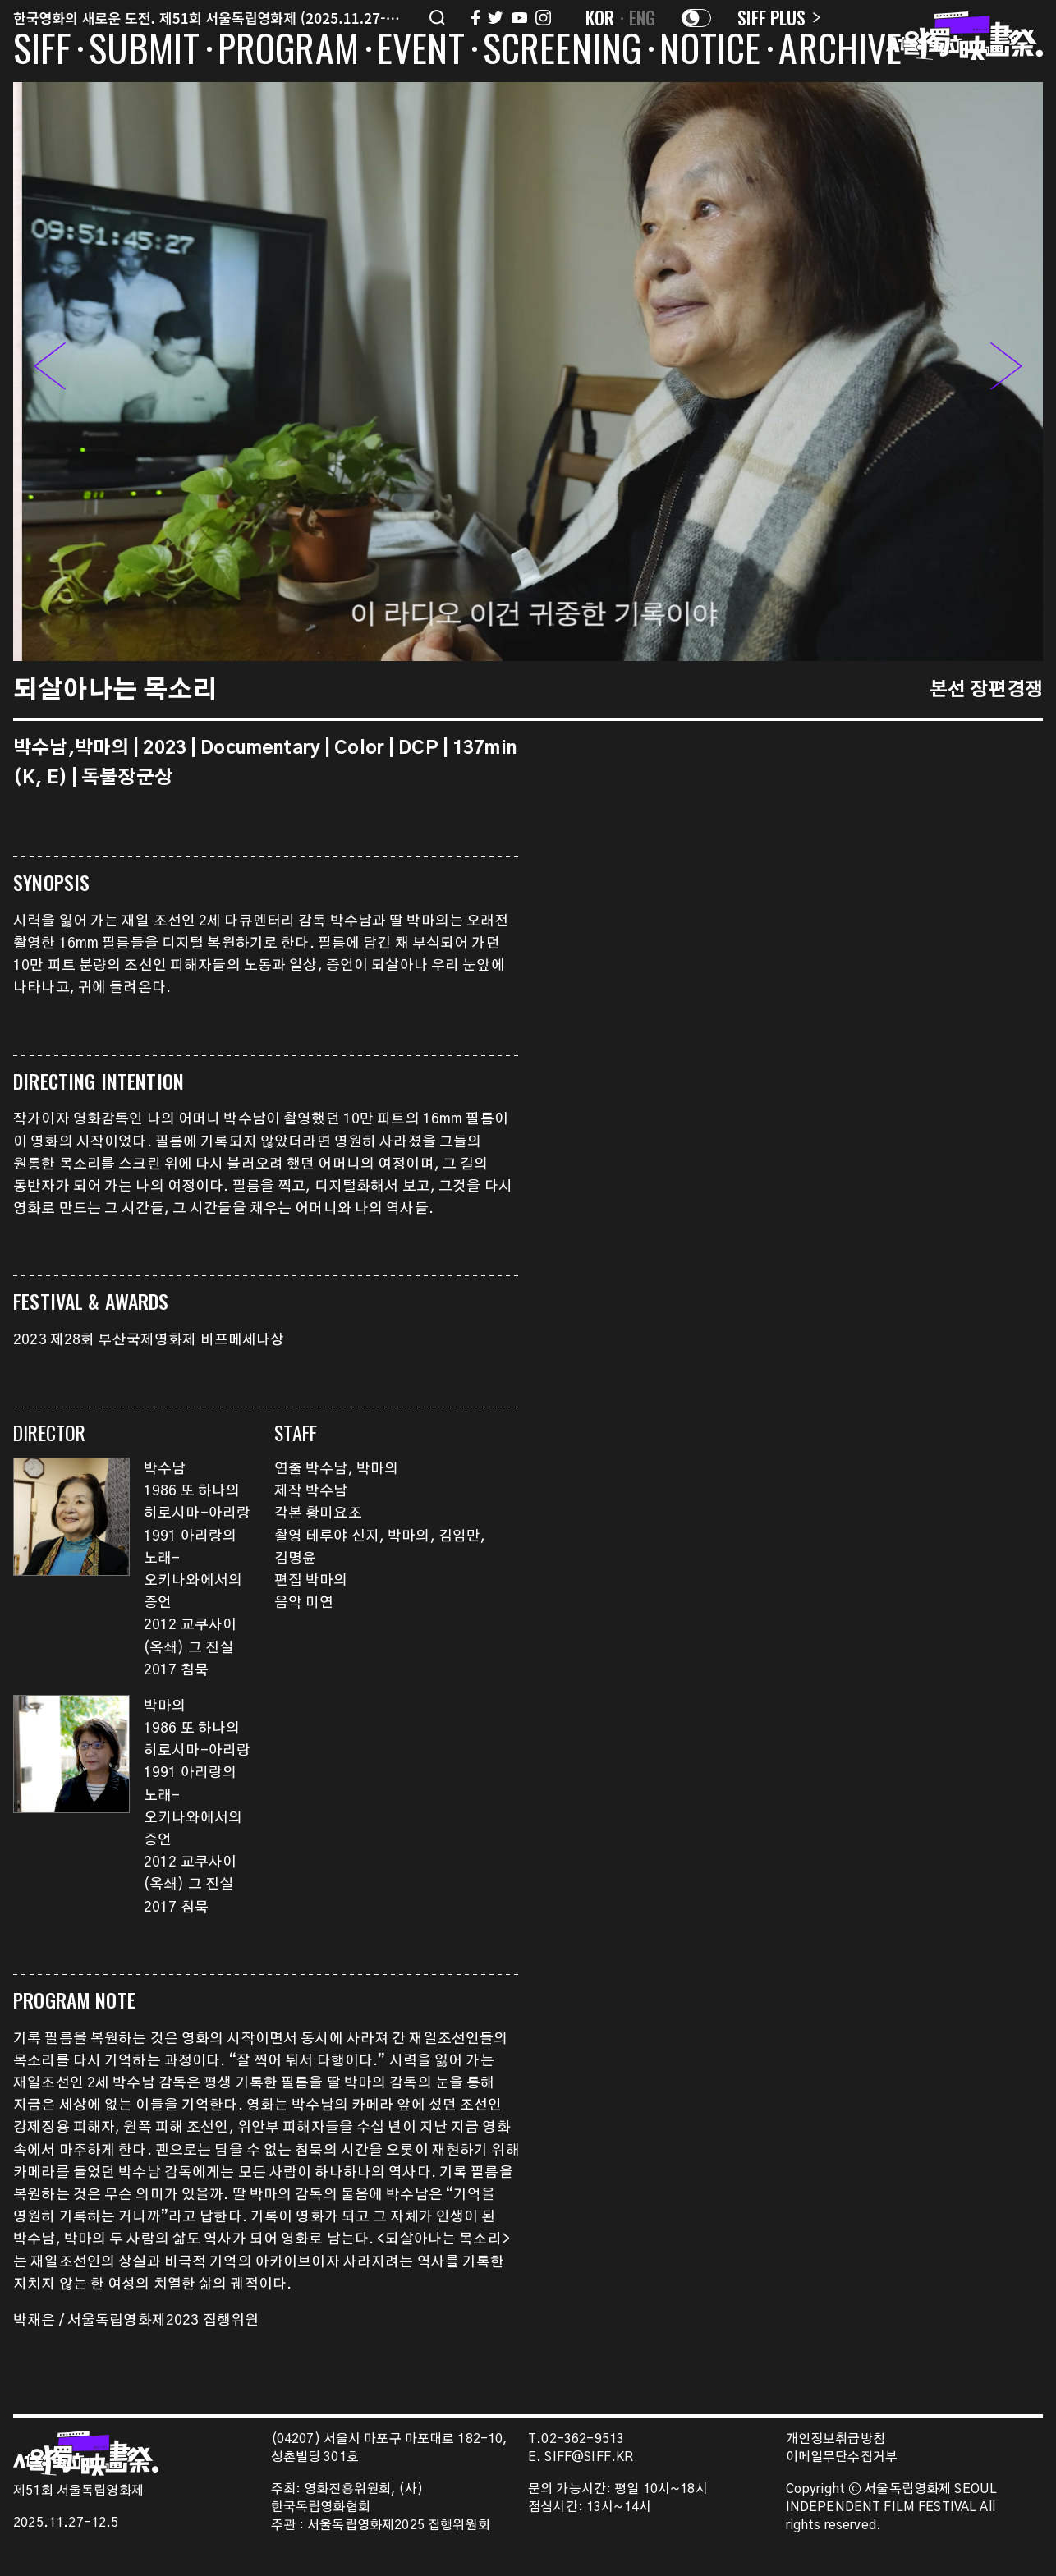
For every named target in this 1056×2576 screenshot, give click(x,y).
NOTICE (709, 51)
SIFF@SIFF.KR (588, 2457)
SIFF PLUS (778, 17)
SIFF (42, 51)
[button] (1005, 371)
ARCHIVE (840, 51)
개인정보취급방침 (835, 2439)
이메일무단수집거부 (842, 2457)
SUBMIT (144, 51)
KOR (600, 17)
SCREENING (562, 51)
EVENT (421, 51)
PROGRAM (288, 51)
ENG (642, 17)
